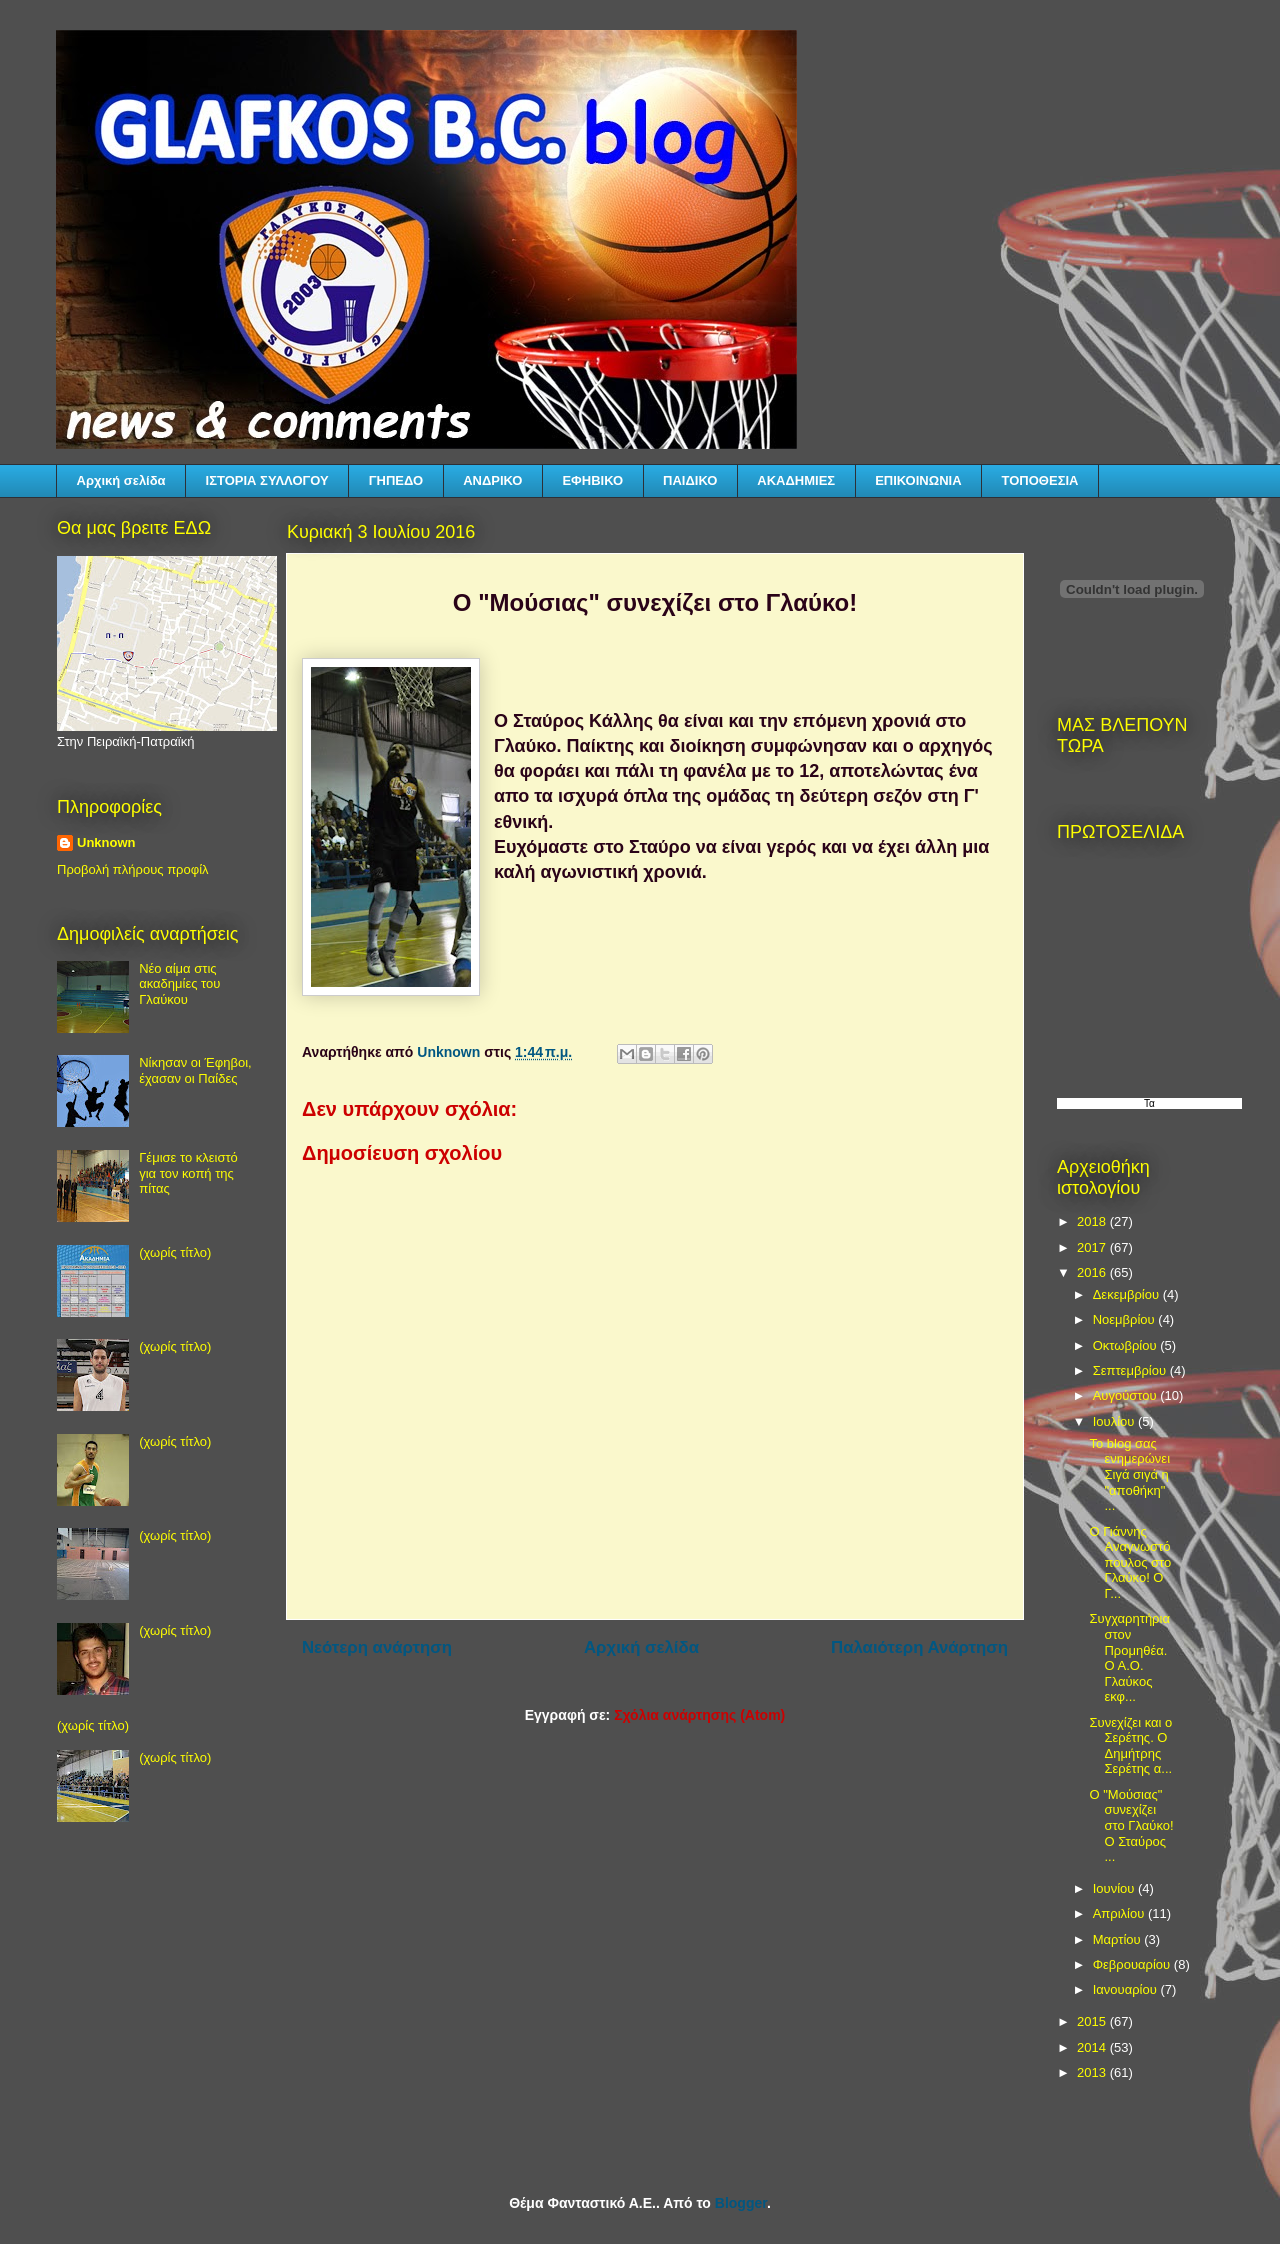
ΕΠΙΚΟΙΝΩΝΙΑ (918, 480)
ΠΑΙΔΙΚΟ (690, 480)
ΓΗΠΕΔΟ (396, 480)
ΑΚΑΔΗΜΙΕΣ (796, 480)
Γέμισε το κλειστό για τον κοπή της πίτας (188, 1173)
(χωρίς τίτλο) (175, 1252)
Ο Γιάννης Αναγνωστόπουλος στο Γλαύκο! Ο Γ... (1130, 1562)
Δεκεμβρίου (1128, 1294)
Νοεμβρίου (1126, 1319)
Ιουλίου (1115, 1421)
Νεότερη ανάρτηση (377, 1647)
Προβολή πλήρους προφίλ (133, 869)
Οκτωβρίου (1126, 1345)
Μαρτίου (1119, 1939)
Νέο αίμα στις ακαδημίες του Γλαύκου (179, 984)
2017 (1093, 1247)
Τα (1149, 1103)
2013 (1093, 2072)
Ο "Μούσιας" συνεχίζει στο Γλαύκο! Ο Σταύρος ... (1131, 1825)
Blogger (741, 2203)
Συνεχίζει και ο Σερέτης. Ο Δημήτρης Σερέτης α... (1130, 1746)
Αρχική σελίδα (121, 480)
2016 (1093, 1272)
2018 (1093, 1221)
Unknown (106, 842)
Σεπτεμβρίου (1131, 1370)
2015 (1093, 2021)
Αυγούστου (1127, 1395)
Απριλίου (1120, 1913)
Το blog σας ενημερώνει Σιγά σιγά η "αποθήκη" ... (1129, 1474)
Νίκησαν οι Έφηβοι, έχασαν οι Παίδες (195, 1070)
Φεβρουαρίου (1133, 1964)
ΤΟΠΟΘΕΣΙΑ (1040, 480)
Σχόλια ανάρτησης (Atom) (699, 1715)
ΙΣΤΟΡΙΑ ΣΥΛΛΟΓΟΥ (267, 480)
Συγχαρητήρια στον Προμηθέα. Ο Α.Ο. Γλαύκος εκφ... (1129, 1657)
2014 (1093, 2047)
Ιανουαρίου (1127, 1989)
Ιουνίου (1115, 1888)
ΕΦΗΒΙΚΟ (592, 480)
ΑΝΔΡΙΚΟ (492, 480)
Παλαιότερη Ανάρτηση (919, 1647)
